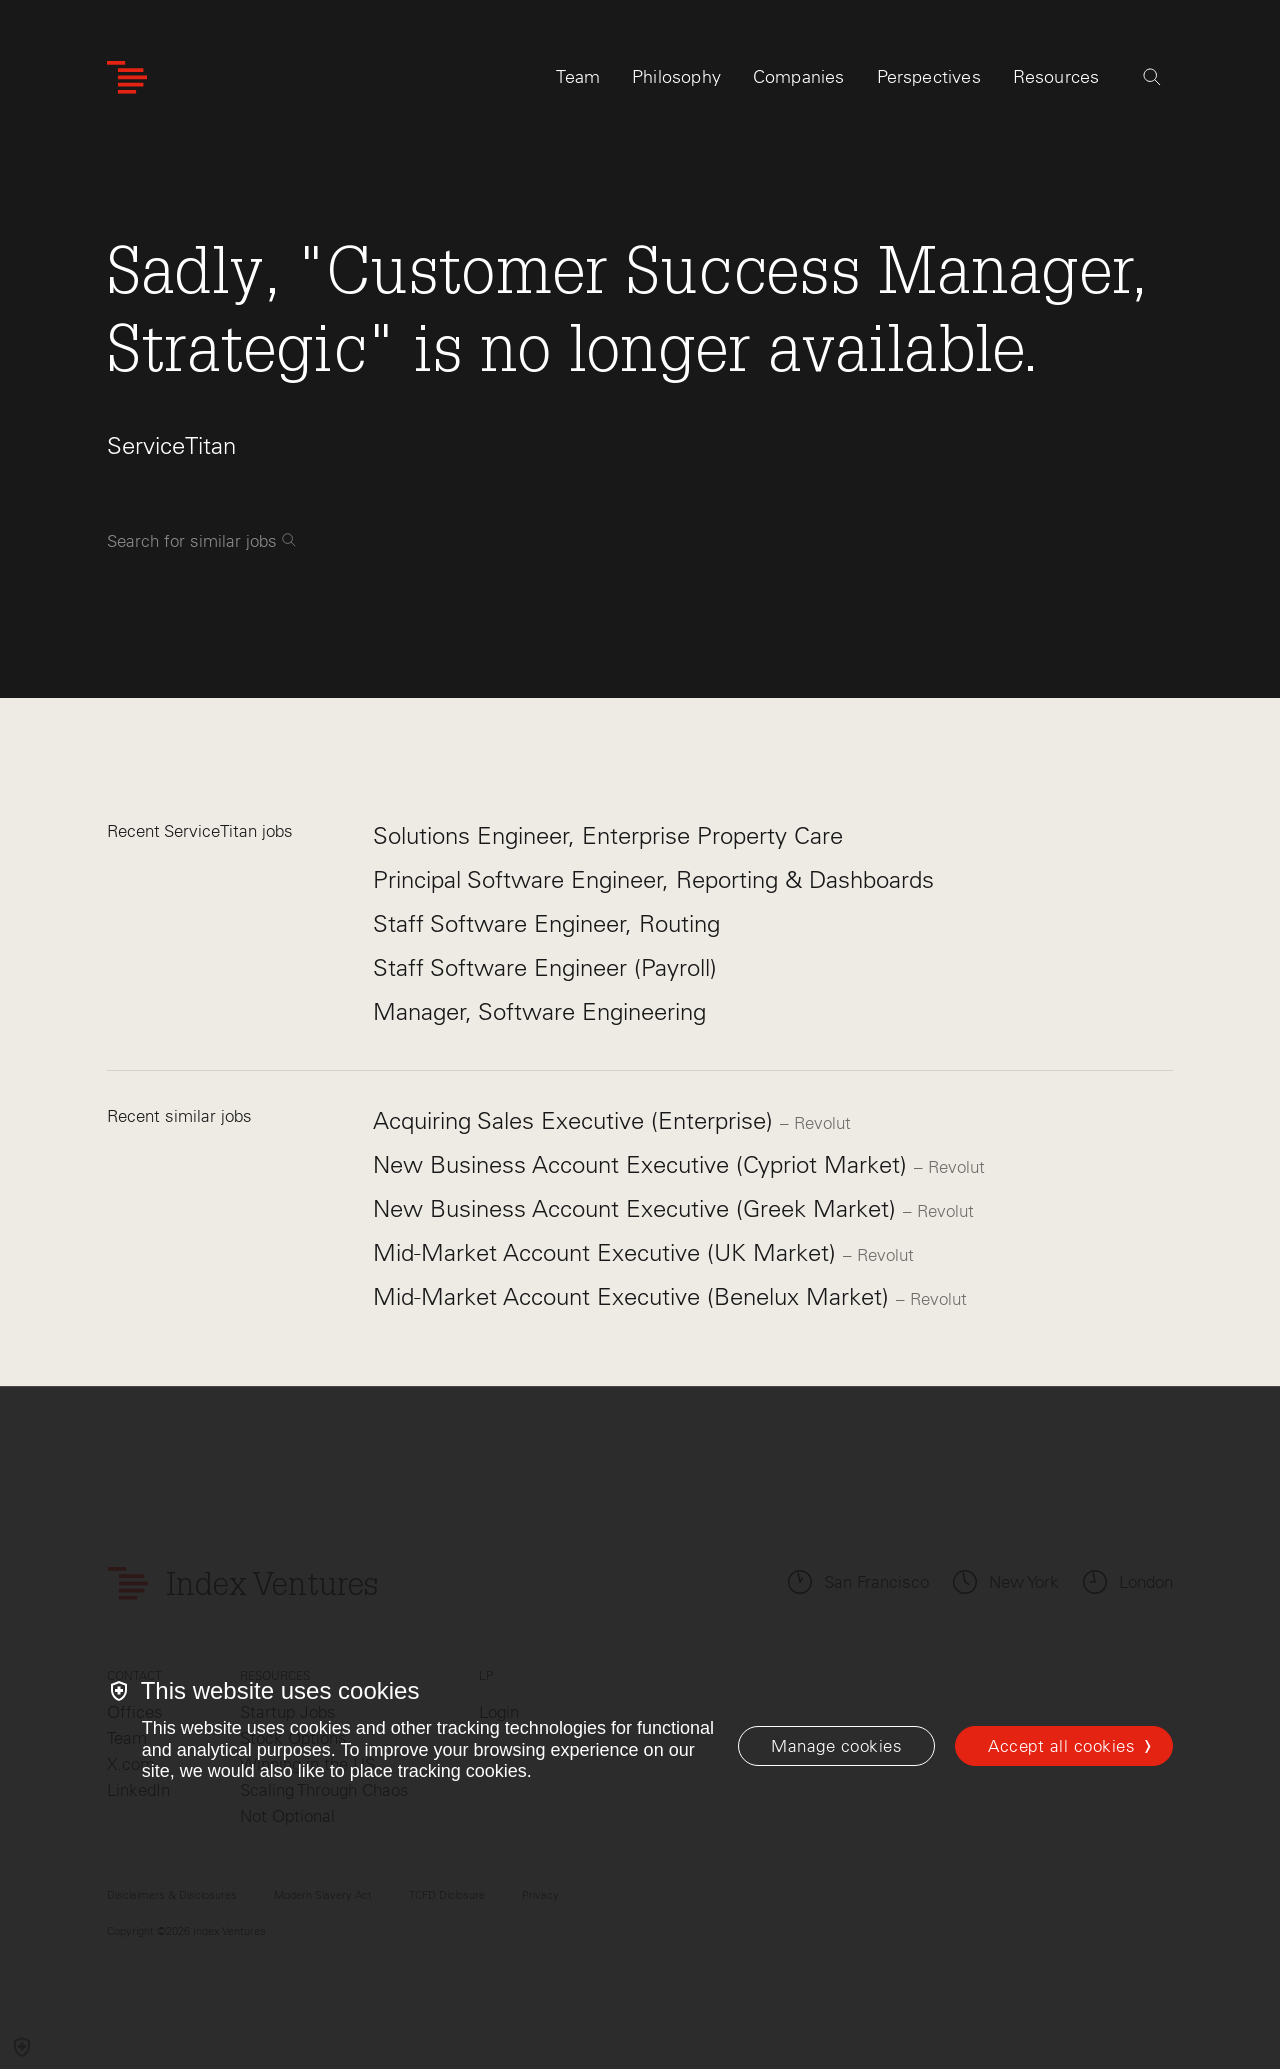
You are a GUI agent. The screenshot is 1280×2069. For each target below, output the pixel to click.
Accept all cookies (1061, 1746)
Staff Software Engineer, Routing (546, 923)
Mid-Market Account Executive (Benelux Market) (634, 1296)
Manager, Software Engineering (539, 1011)
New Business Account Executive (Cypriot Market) (643, 1164)
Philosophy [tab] (676, 77)
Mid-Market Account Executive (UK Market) (608, 1252)
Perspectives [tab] (929, 77)
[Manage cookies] (836, 1746)
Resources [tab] (1056, 77)
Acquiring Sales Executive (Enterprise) (576, 1120)
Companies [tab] (799, 77)
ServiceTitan (171, 445)
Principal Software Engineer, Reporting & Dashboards (653, 879)
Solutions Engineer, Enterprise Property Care (608, 835)
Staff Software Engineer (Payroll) (545, 967)
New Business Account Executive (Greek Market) (638, 1208)
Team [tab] (578, 77)
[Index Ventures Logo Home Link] (127, 77)
